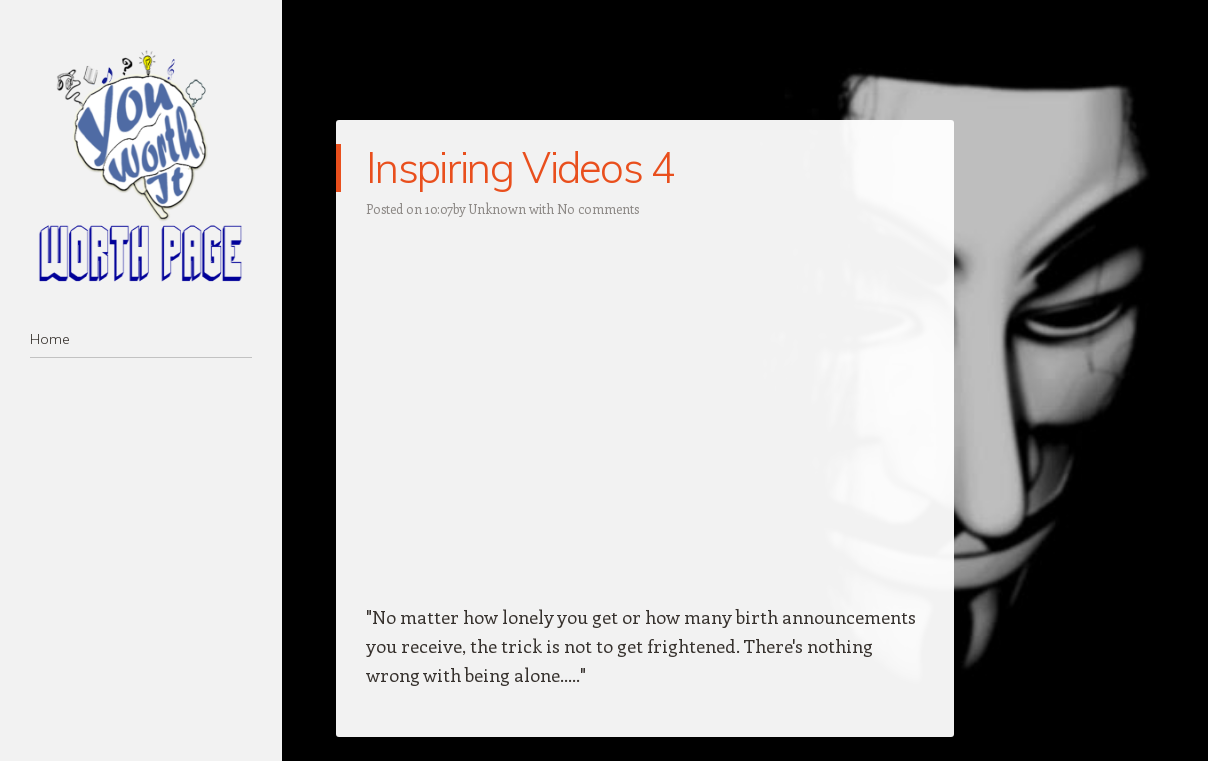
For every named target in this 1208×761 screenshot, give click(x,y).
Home (50, 339)
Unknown (497, 208)
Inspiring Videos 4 (520, 167)
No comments (598, 208)
